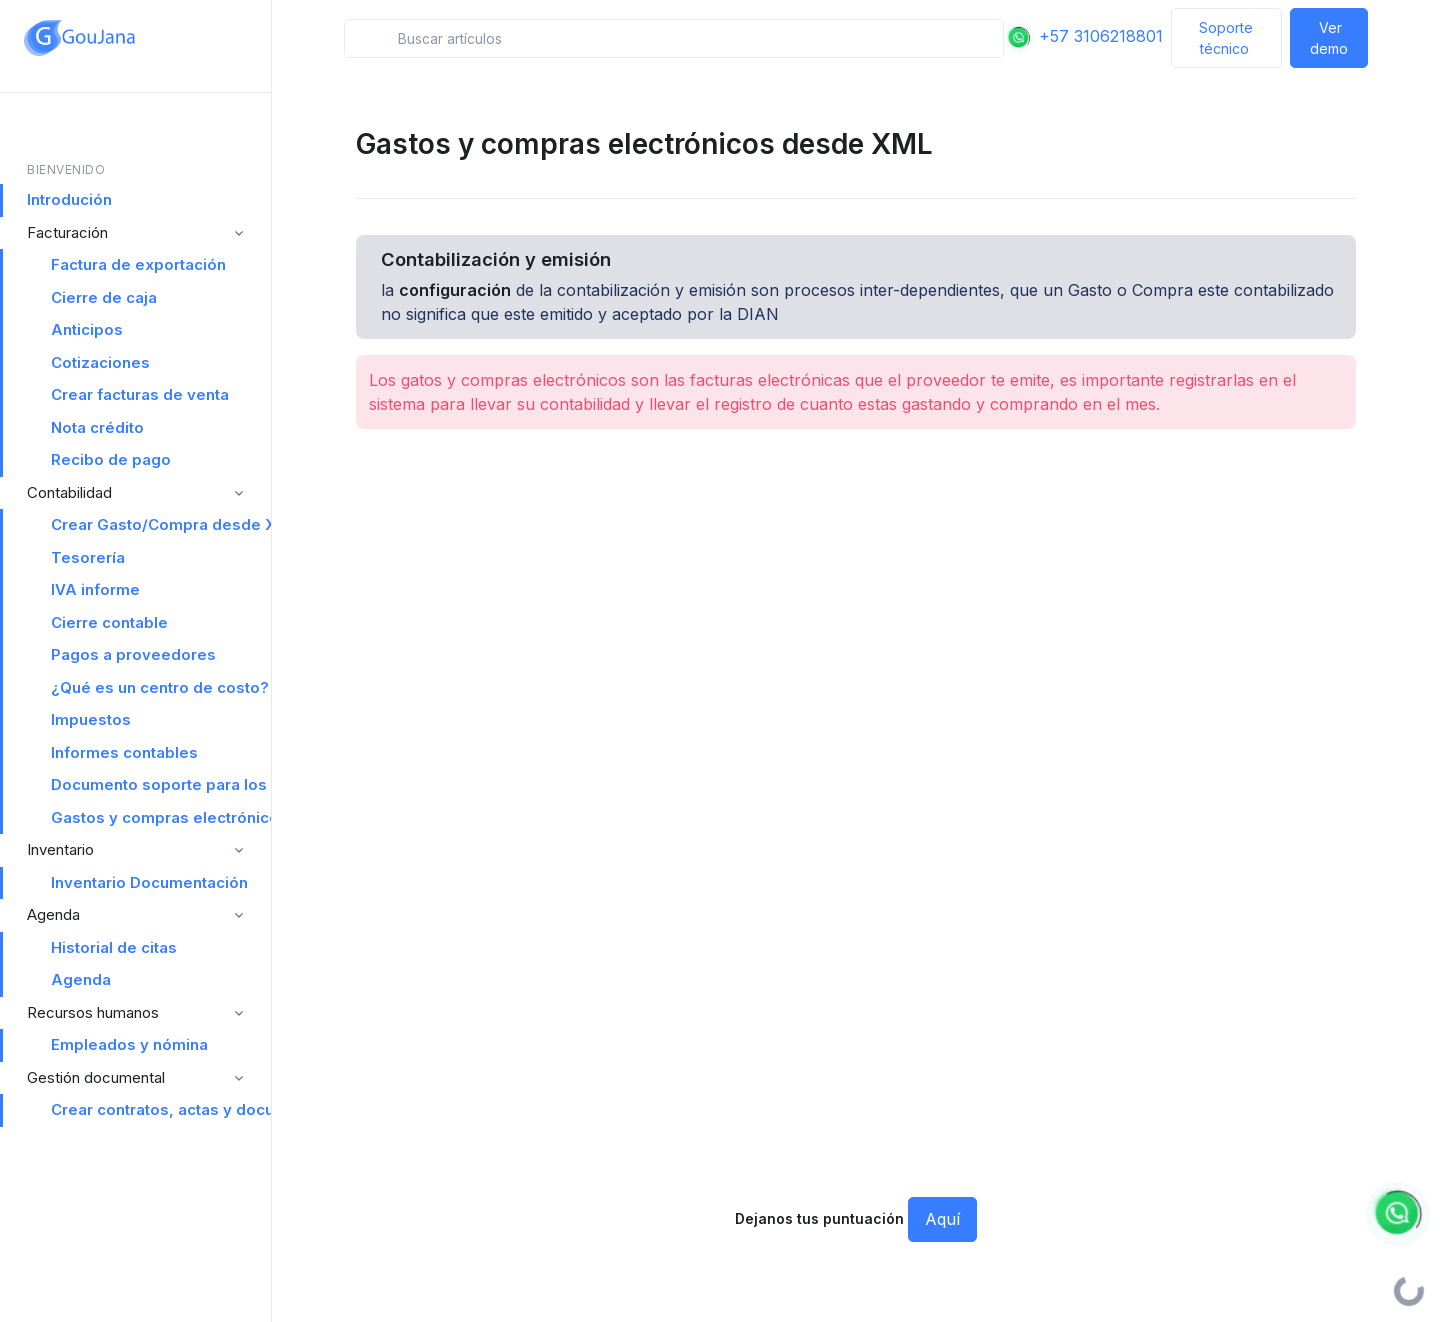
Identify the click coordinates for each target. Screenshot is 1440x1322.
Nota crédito (97, 427)
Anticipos (87, 329)
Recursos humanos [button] (93, 1012)
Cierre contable (109, 622)
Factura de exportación (138, 264)
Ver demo (1329, 38)
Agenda (81, 979)
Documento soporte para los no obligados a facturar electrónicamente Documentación (161, 784)
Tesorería (88, 557)
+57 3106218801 (1083, 36)
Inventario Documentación (149, 882)
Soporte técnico (1226, 38)
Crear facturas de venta (140, 394)
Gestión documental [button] (96, 1077)
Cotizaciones (100, 362)
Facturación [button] (67, 232)
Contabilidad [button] (69, 492)
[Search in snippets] (673, 38)
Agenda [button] (53, 914)
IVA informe (95, 589)
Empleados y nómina (129, 1044)
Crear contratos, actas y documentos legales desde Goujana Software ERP (161, 1109)
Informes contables (124, 752)
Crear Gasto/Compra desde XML (161, 524)
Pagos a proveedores (133, 654)
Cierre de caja (104, 297)
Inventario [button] (60, 849)
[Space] (80, 38)
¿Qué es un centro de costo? (160, 687)
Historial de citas (114, 947)
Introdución (69, 199)
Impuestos (91, 719)
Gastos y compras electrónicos (161, 817)
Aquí (942, 1219)
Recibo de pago (111, 459)
